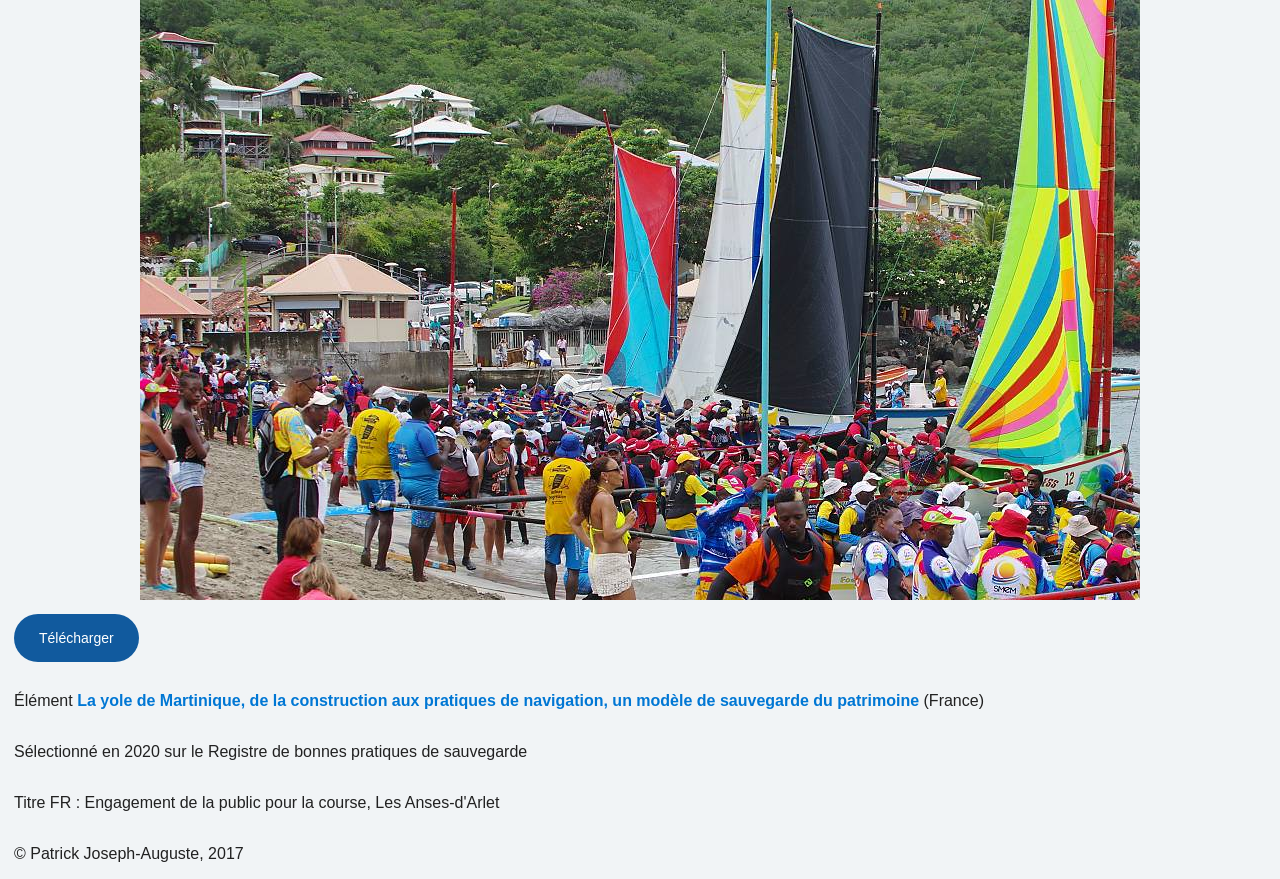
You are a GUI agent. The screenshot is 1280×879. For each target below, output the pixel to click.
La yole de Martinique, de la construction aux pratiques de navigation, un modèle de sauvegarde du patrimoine (498, 700)
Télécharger (76, 638)
